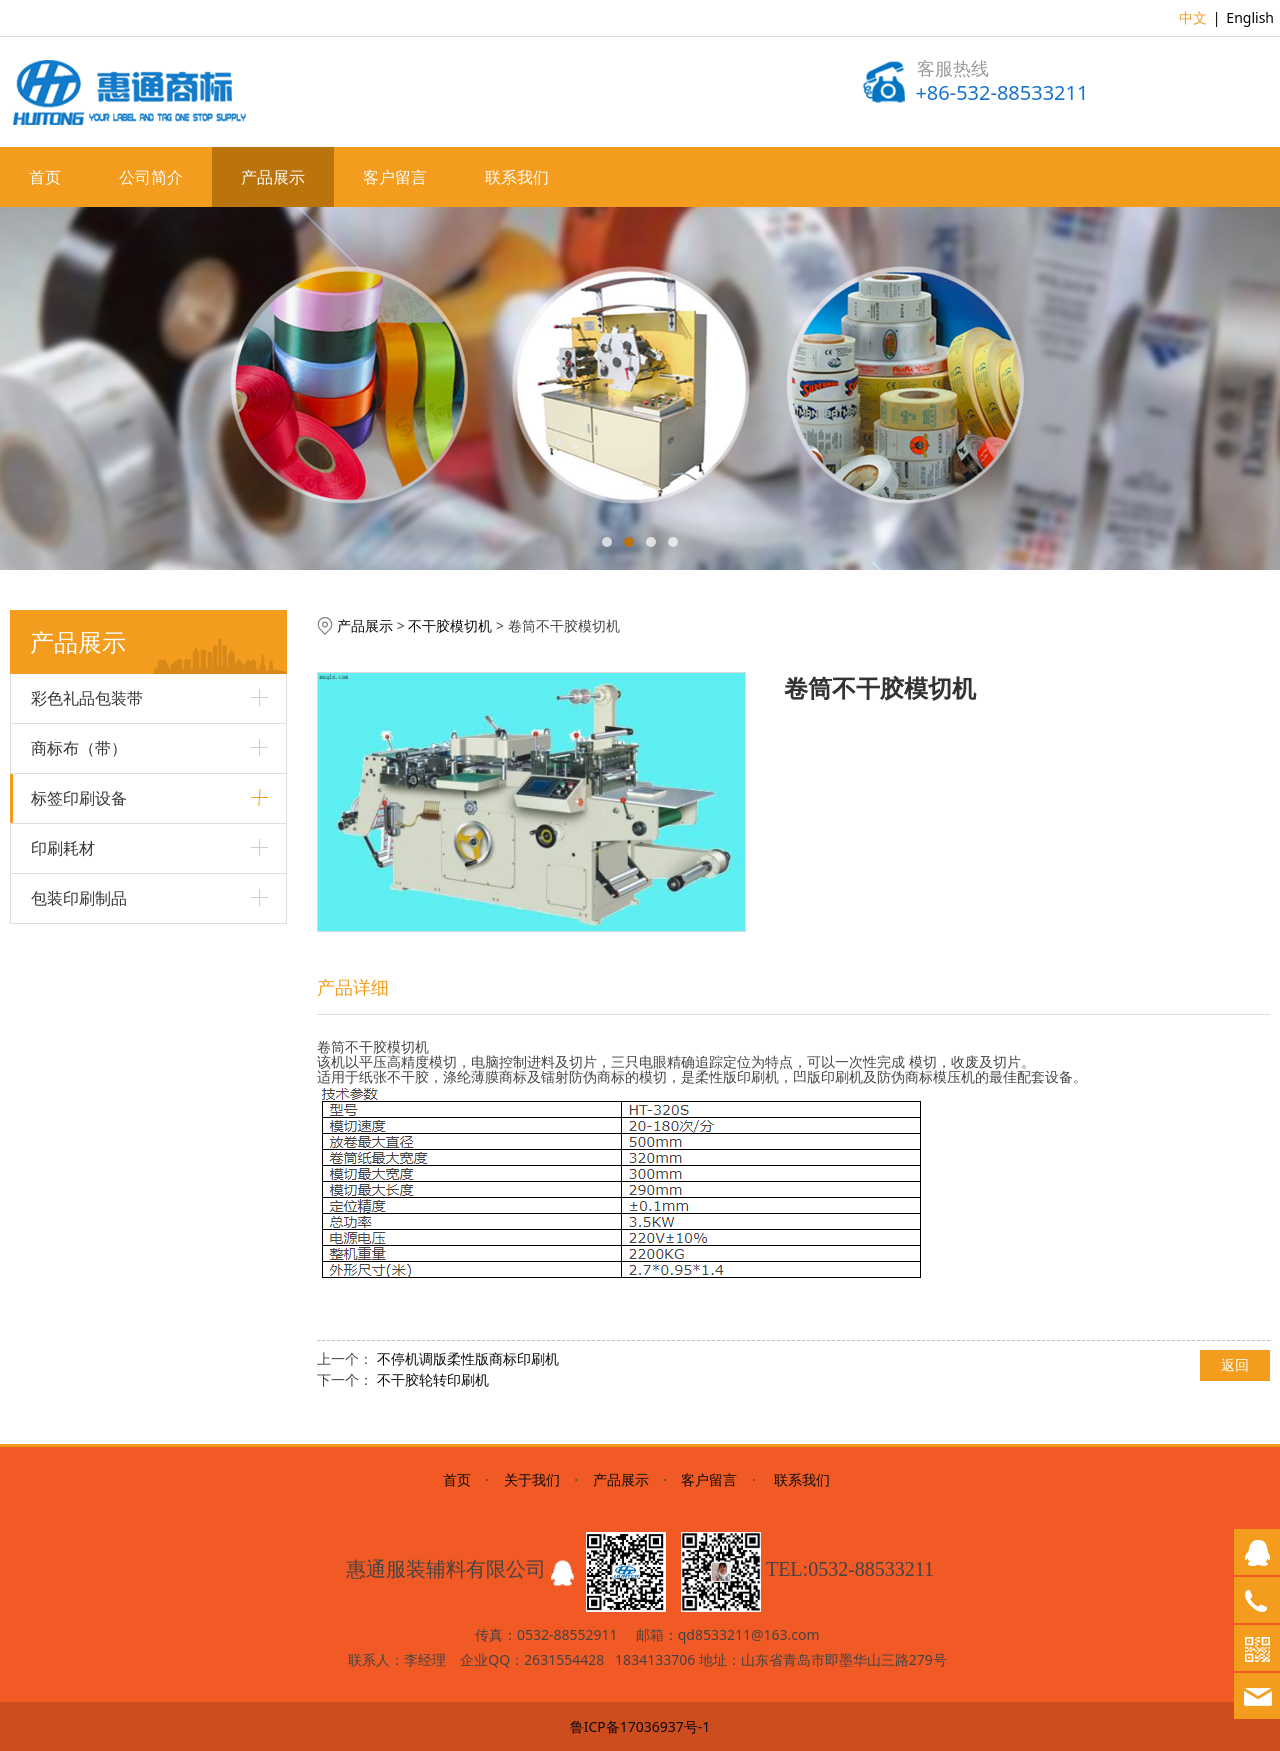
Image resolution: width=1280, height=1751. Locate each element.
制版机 (52, 1226)
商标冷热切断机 (80, 1192)
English (1250, 17)
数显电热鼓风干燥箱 (94, 1055)
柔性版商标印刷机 (87, 884)
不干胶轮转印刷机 (87, 1089)
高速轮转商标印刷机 (94, 952)
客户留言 (395, 177)
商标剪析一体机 (80, 918)
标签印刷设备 (79, 798)
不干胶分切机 (73, 1157)
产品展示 (273, 177)
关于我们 (532, 1479)
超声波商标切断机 (87, 1021)
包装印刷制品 (79, 1329)
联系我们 (517, 177)
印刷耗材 (63, 1279)
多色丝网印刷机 (80, 850)
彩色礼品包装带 (87, 698)
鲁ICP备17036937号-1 (640, 1726)
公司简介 (151, 177)
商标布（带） (79, 748)
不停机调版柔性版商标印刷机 (468, 1358)
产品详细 (353, 987)
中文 (1193, 17)
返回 (1235, 1364)
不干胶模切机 (73, 1123)
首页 (45, 177)
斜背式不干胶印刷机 (94, 986)
